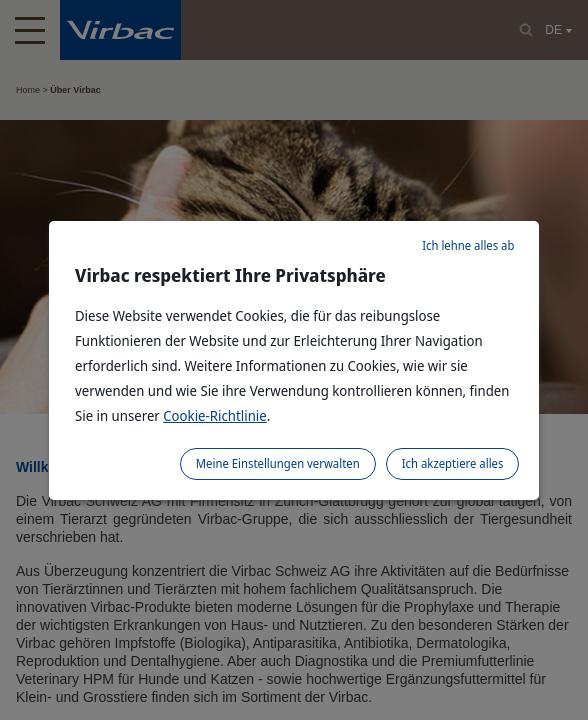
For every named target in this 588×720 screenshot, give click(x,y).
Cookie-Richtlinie (215, 415)
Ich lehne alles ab (468, 245)
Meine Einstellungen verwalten (278, 463)
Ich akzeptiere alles (453, 463)
